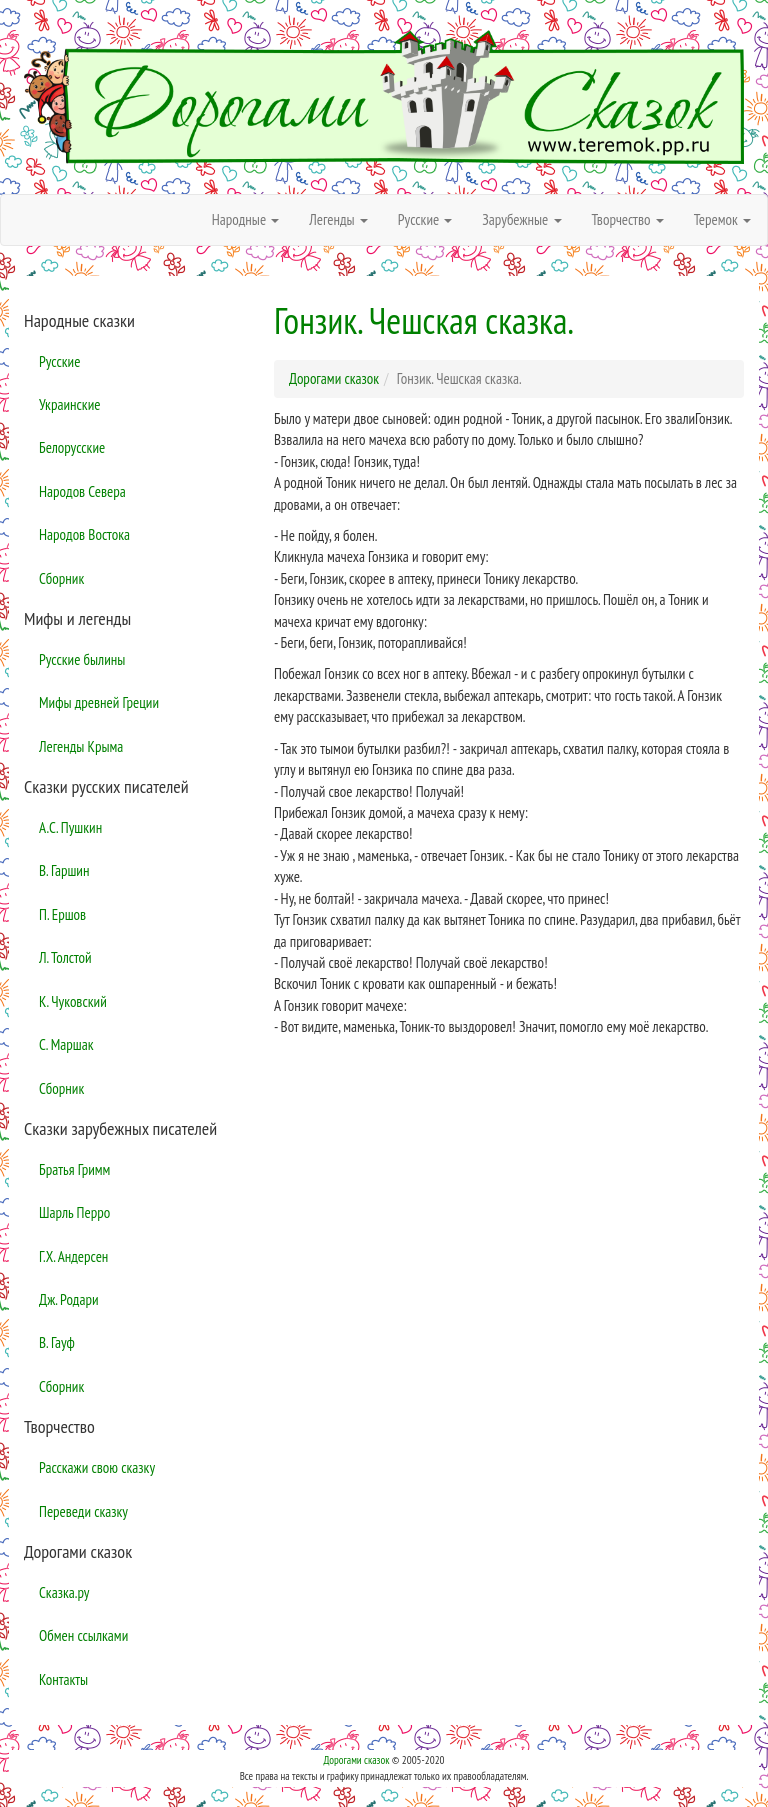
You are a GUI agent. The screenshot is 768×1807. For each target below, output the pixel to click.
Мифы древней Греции (99, 702)
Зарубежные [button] (521, 219)
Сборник (61, 578)
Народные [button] (246, 219)
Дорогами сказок (356, 1760)
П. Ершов (62, 914)
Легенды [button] (338, 219)
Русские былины (82, 659)
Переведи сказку (83, 1511)
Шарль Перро (74, 1212)
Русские (59, 361)
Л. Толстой (65, 957)
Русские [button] (425, 219)
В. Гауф (57, 1342)
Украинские (69, 404)
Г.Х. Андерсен (73, 1256)
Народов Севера (82, 491)
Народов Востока (84, 534)
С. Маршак (66, 1044)
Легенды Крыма (81, 746)
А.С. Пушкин (70, 827)
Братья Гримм (74, 1169)
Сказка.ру (64, 1592)
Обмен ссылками (83, 1635)
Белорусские (72, 447)
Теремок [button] (722, 219)
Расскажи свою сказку (97, 1467)
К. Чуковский (73, 1001)
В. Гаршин (64, 870)
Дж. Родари (69, 1299)
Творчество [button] (628, 219)
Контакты (63, 1679)
